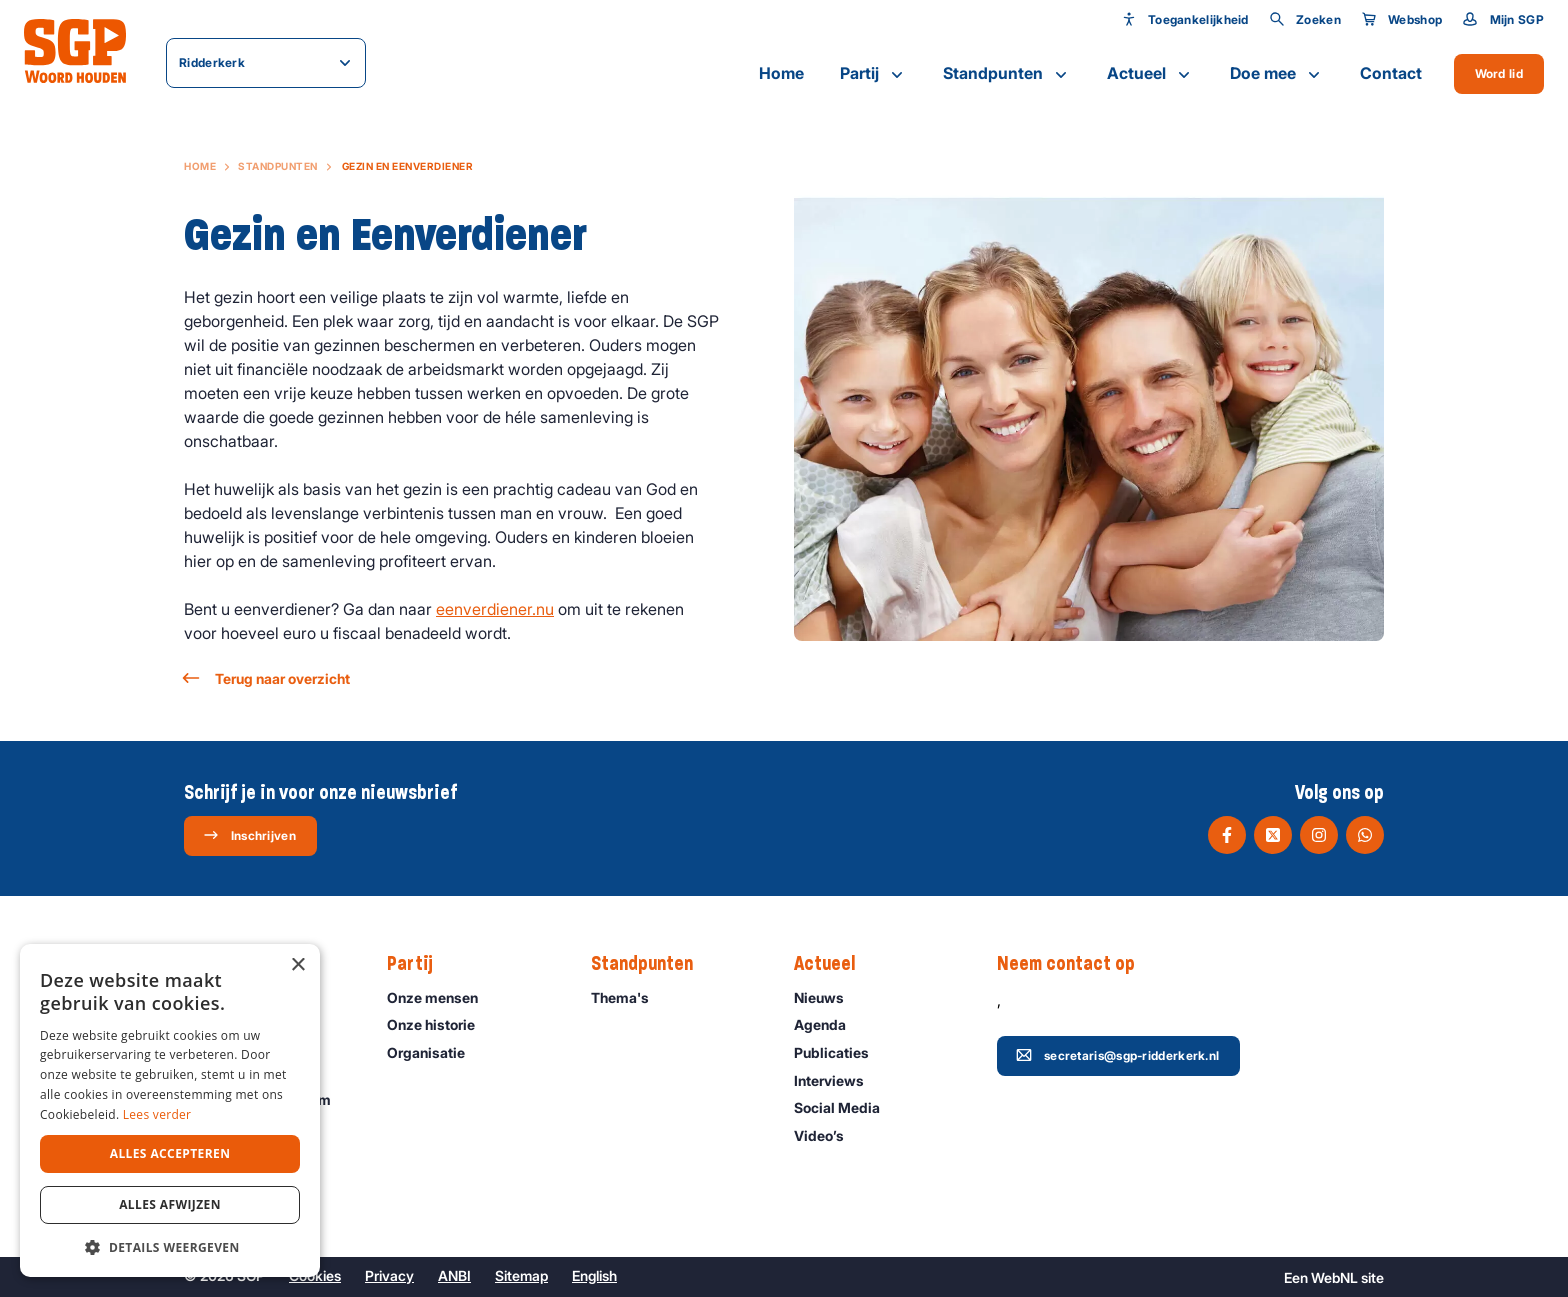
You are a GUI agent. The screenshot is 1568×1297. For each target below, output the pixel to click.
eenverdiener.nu (495, 609)
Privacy (389, 1275)
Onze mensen (441, 997)
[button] (170, 1247)
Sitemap (521, 1275)
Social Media (846, 1107)
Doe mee (1277, 74)
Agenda (829, 1024)
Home (781, 73)
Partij (873, 74)
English (594, 1275)
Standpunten (1007, 74)
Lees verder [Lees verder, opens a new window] (157, 1114)
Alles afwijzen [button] (170, 1204)
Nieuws (828, 997)
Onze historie (440, 1024)
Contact (1391, 73)
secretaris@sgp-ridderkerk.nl (1117, 1055)
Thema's (629, 997)
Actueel (1150, 74)
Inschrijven (249, 835)
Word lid (1499, 73)
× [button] (297, 965)
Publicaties (840, 1052)
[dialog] (170, 1110)
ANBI (454, 1275)
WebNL (1334, 1277)
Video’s (828, 1135)
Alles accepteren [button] (170, 1153)
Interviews (838, 1080)
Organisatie (435, 1052)
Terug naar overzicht (267, 678)
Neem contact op (1076, 964)
